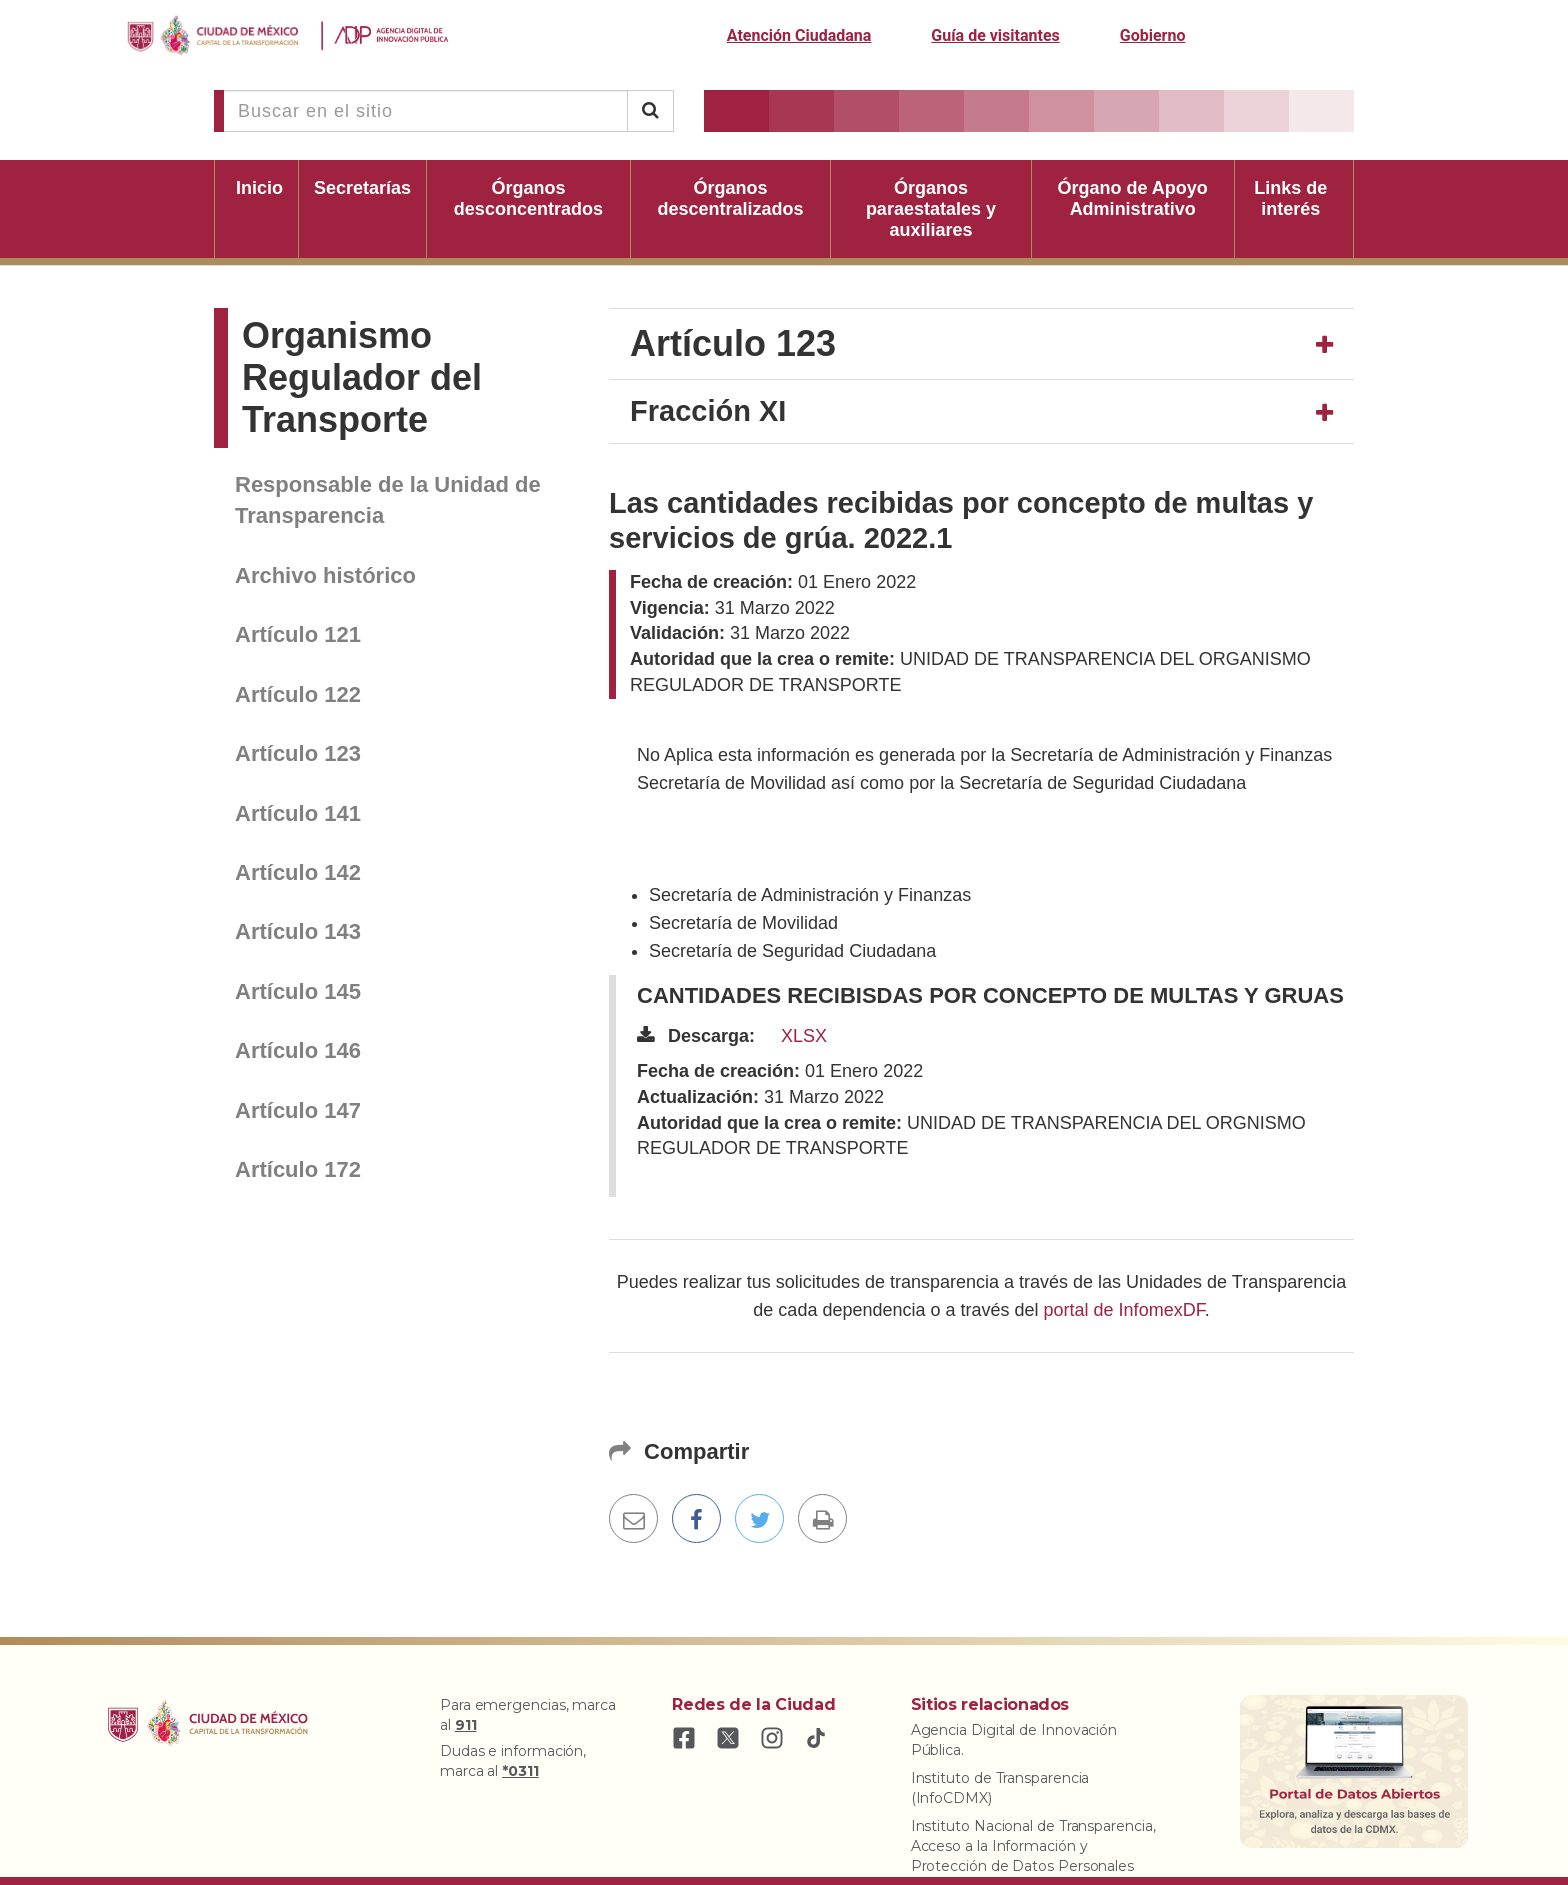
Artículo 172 (298, 1169)
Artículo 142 (298, 872)
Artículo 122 (298, 694)
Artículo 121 (298, 634)
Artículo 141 (298, 813)
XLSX (804, 1036)
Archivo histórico (325, 575)
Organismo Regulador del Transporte (362, 377)
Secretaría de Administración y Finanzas (810, 895)
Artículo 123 (298, 753)
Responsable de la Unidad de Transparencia (388, 500)
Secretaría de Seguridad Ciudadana (792, 951)
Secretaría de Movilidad (743, 923)
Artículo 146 (298, 1050)
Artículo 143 (298, 931)
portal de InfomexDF (1124, 1310)
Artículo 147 (298, 1110)
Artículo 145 (298, 991)
